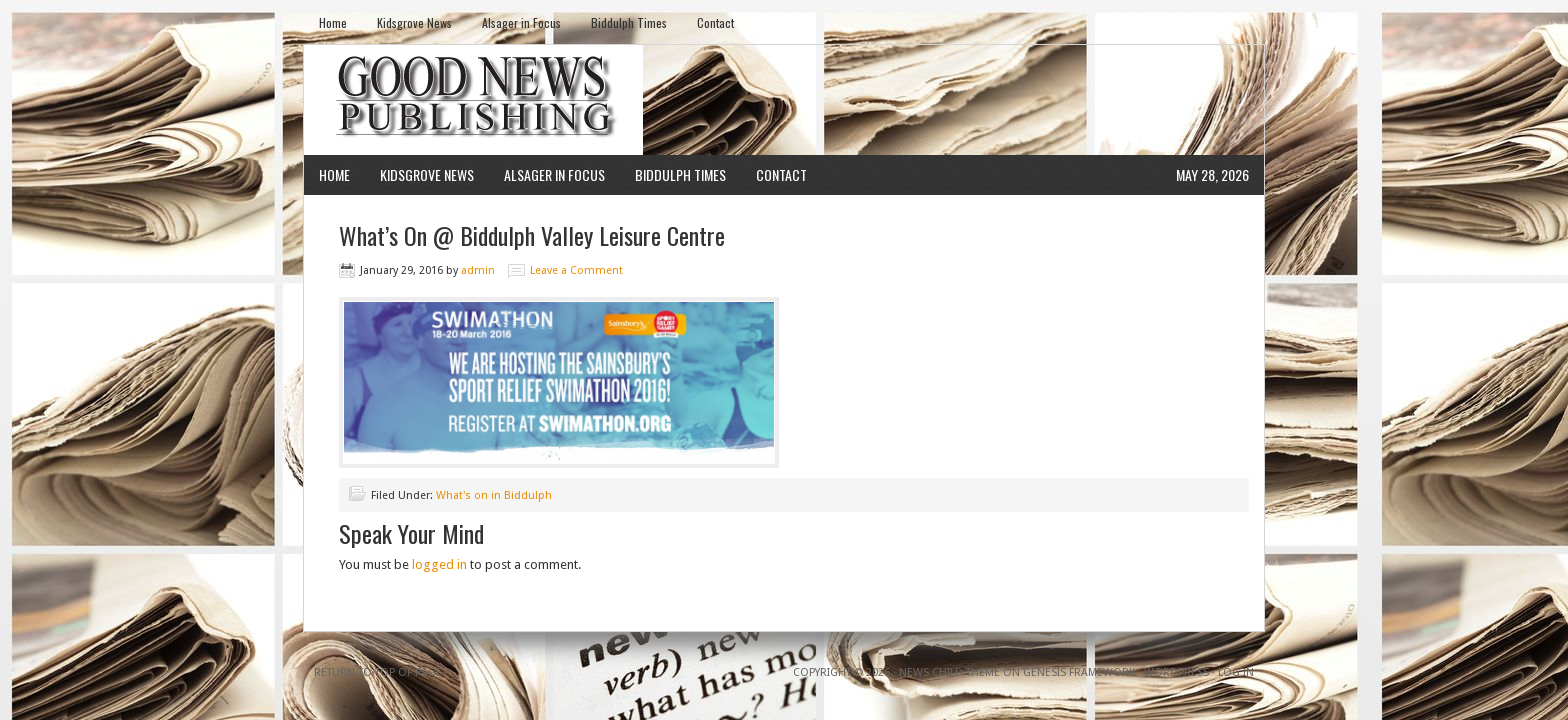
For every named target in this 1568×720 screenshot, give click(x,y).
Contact (715, 22)
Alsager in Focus (521, 22)
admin (478, 270)
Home (333, 22)
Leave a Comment (576, 270)
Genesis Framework (1079, 672)
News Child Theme (949, 672)
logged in (439, 564)
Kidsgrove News (414, 22)
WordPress (1176, 672)
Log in (1236, 672)
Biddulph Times (629, 22)
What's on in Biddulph (494, 495)
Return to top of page (378, 672)
